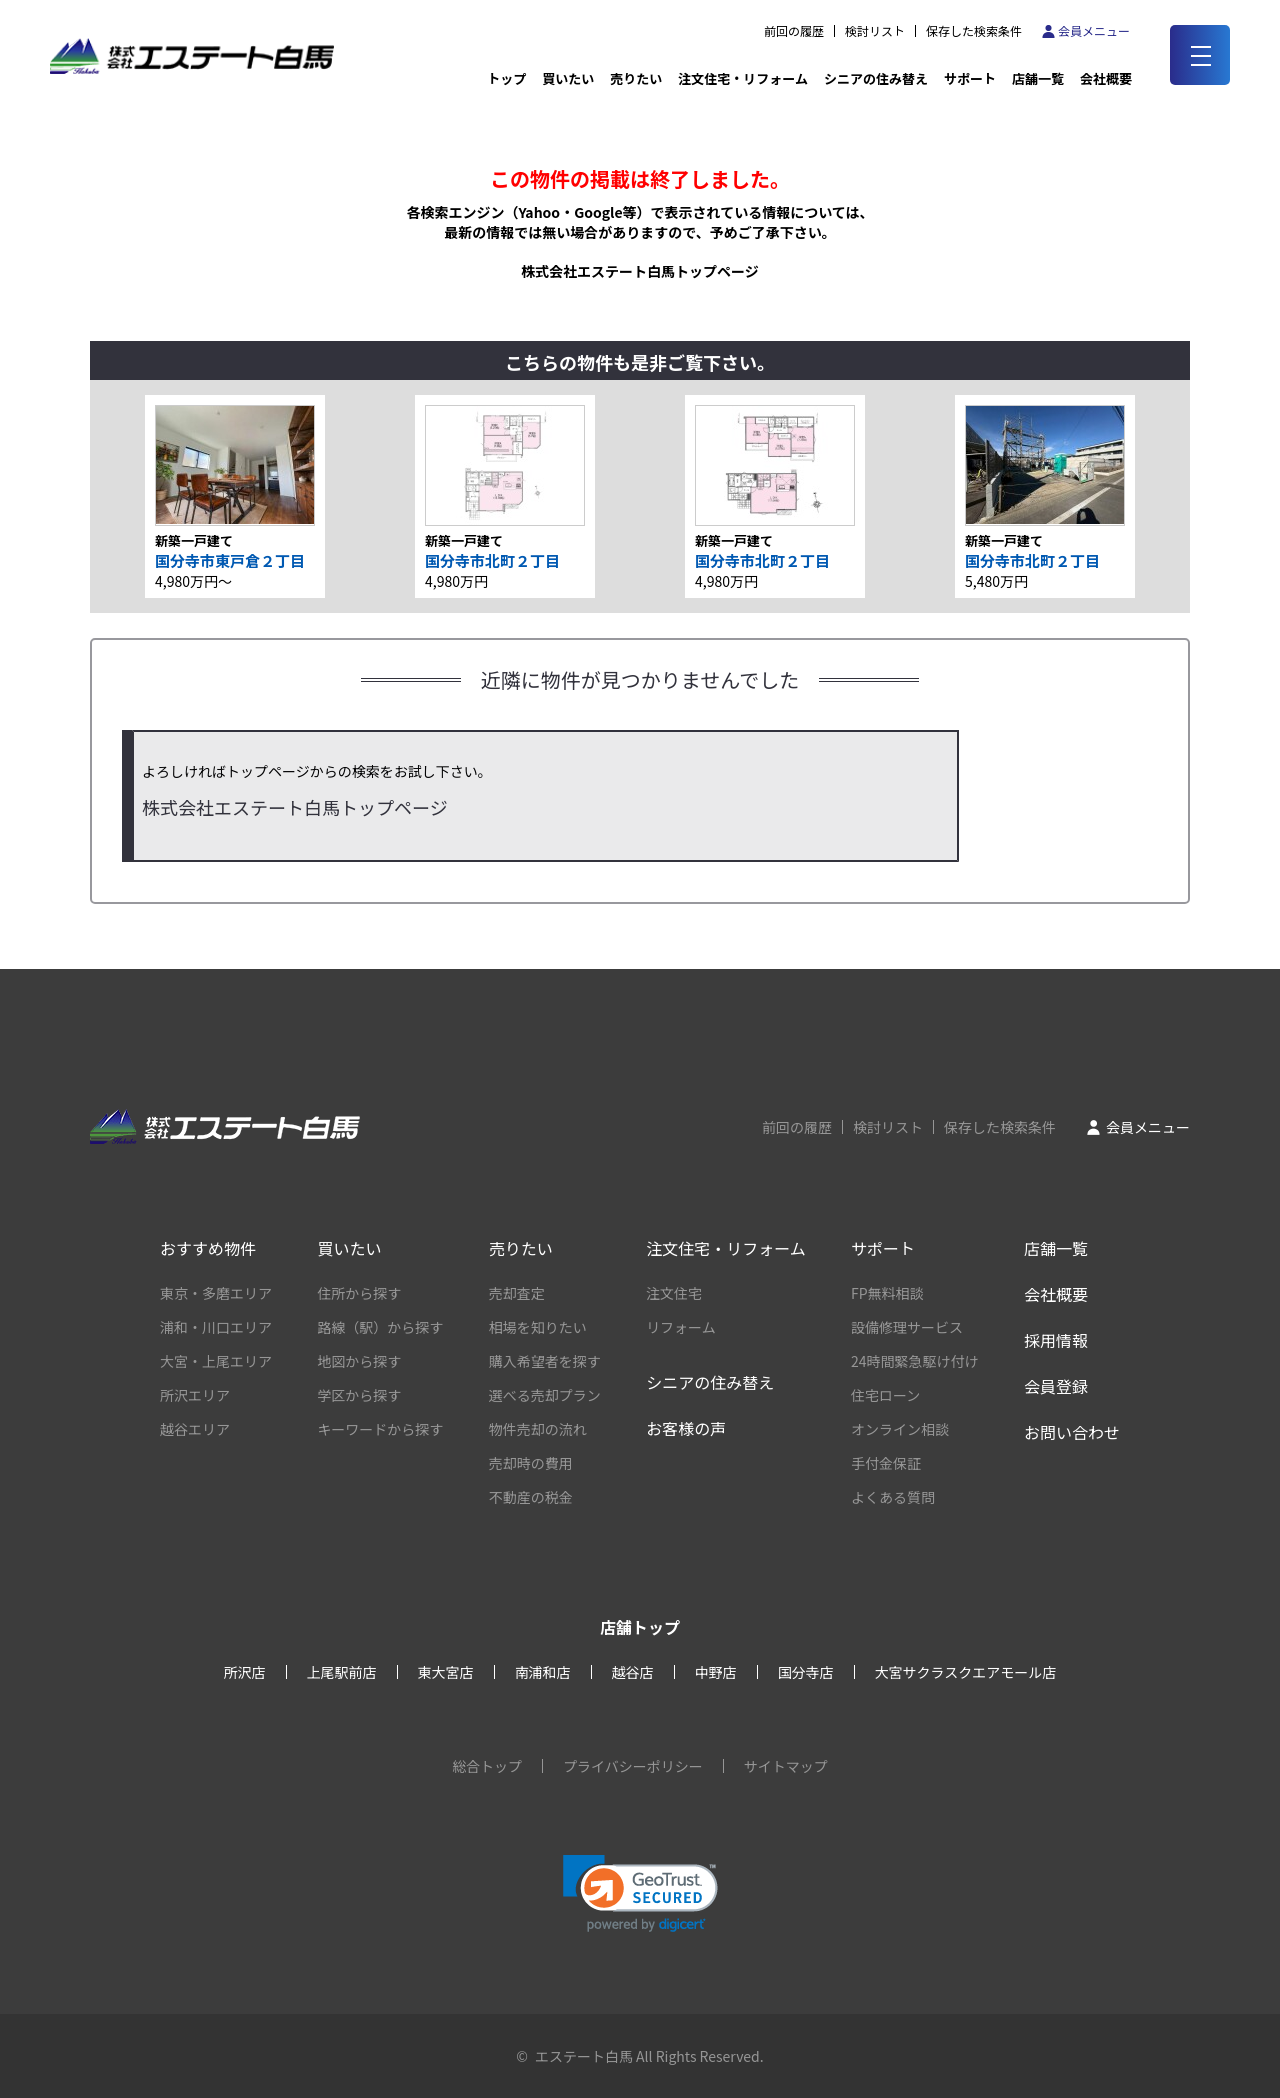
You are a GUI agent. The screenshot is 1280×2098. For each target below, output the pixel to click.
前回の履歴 (794, 31)
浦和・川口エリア (216, 1327)
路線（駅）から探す (380, 1327)
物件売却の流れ (538, 1429)
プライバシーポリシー (633, 1766)
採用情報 (1056, 1340)
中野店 (716, 1672)
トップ (506, 78)
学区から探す (359, 1395)
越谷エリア (195, 1429)
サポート (970, 78)
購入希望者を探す (545, 1361)
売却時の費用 (531, 1463)
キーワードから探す (380, 1429)
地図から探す (359, 1361)
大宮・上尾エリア (216, 1361)
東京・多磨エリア (216, 1293)
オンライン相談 (900, 1429)
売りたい (636, 78)
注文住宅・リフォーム (743, 78)
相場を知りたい (538, 1327)
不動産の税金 (531, 1497)
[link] (640, 1893)
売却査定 (517, 1293)
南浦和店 (543, 1672)
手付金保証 (886, 1463)
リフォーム (681, 1327)
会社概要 (1056, 1294)
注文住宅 (674, 1293)
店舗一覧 (1038, 78)
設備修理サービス (907, 1327)
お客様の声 (686, 1428)
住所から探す (359, 1293)
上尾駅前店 (342, 1672)
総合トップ (487, 1766)
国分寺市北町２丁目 (492, 560)
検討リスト (875, 31)
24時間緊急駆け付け (915, 1361)
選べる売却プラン (545, 1395)
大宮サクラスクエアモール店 (966, 1672)
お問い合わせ (1072, 1432)
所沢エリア (195, 1395)
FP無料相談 (887, 1293)
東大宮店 (446, 1672)
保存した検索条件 (974, 31)
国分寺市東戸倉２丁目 (230, 560)
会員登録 (1056, 1386)
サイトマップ (786, 1766)
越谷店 (633, 1672)
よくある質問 (893, 1497)
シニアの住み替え (876, 78)
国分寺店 (806, 1672)
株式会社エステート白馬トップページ (640, 271)
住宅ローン (885, 1395)
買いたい (568, 78)
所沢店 (245, 1672)
